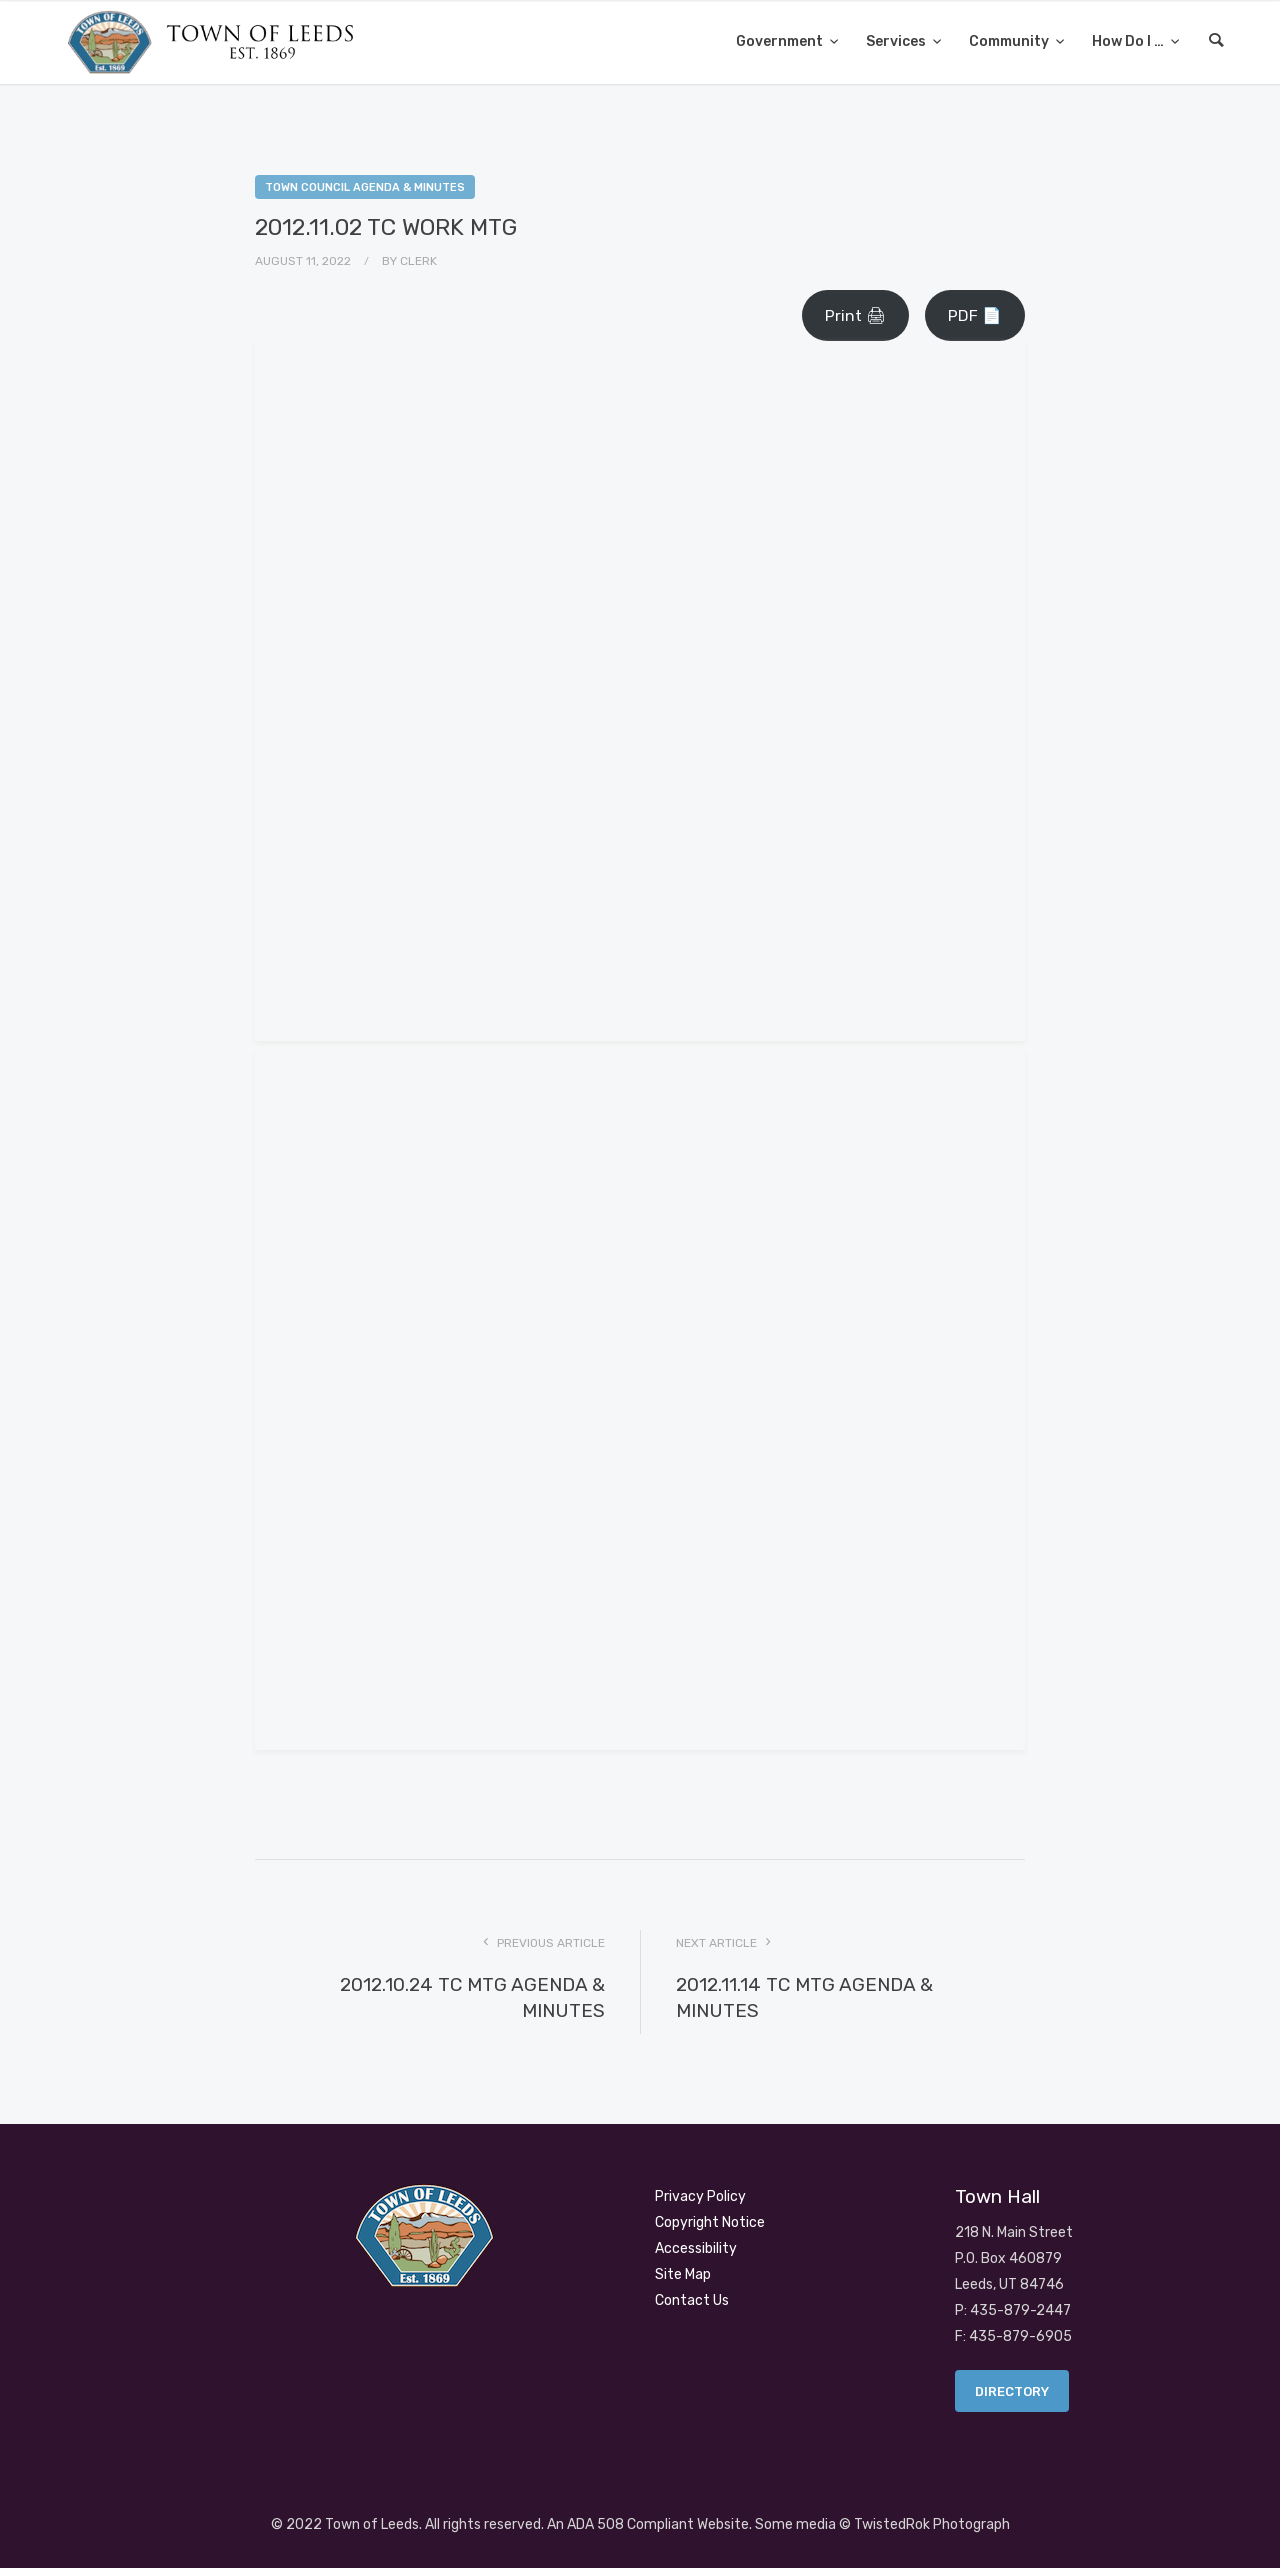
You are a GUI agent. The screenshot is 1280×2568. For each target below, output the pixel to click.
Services (897, 41)
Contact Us (692, 2300)
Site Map (683, 2274)
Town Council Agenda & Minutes (365, 187)
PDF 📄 (975, 315)
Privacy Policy (700, 2196)
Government (781, 41)
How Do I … (1129, 41)
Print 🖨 (855, 315)
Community (1010, 41)
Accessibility (696, 2248)
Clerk (418, 261)
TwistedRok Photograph (932, 2524)
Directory (1012, 2391)
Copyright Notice (710, 2222)
